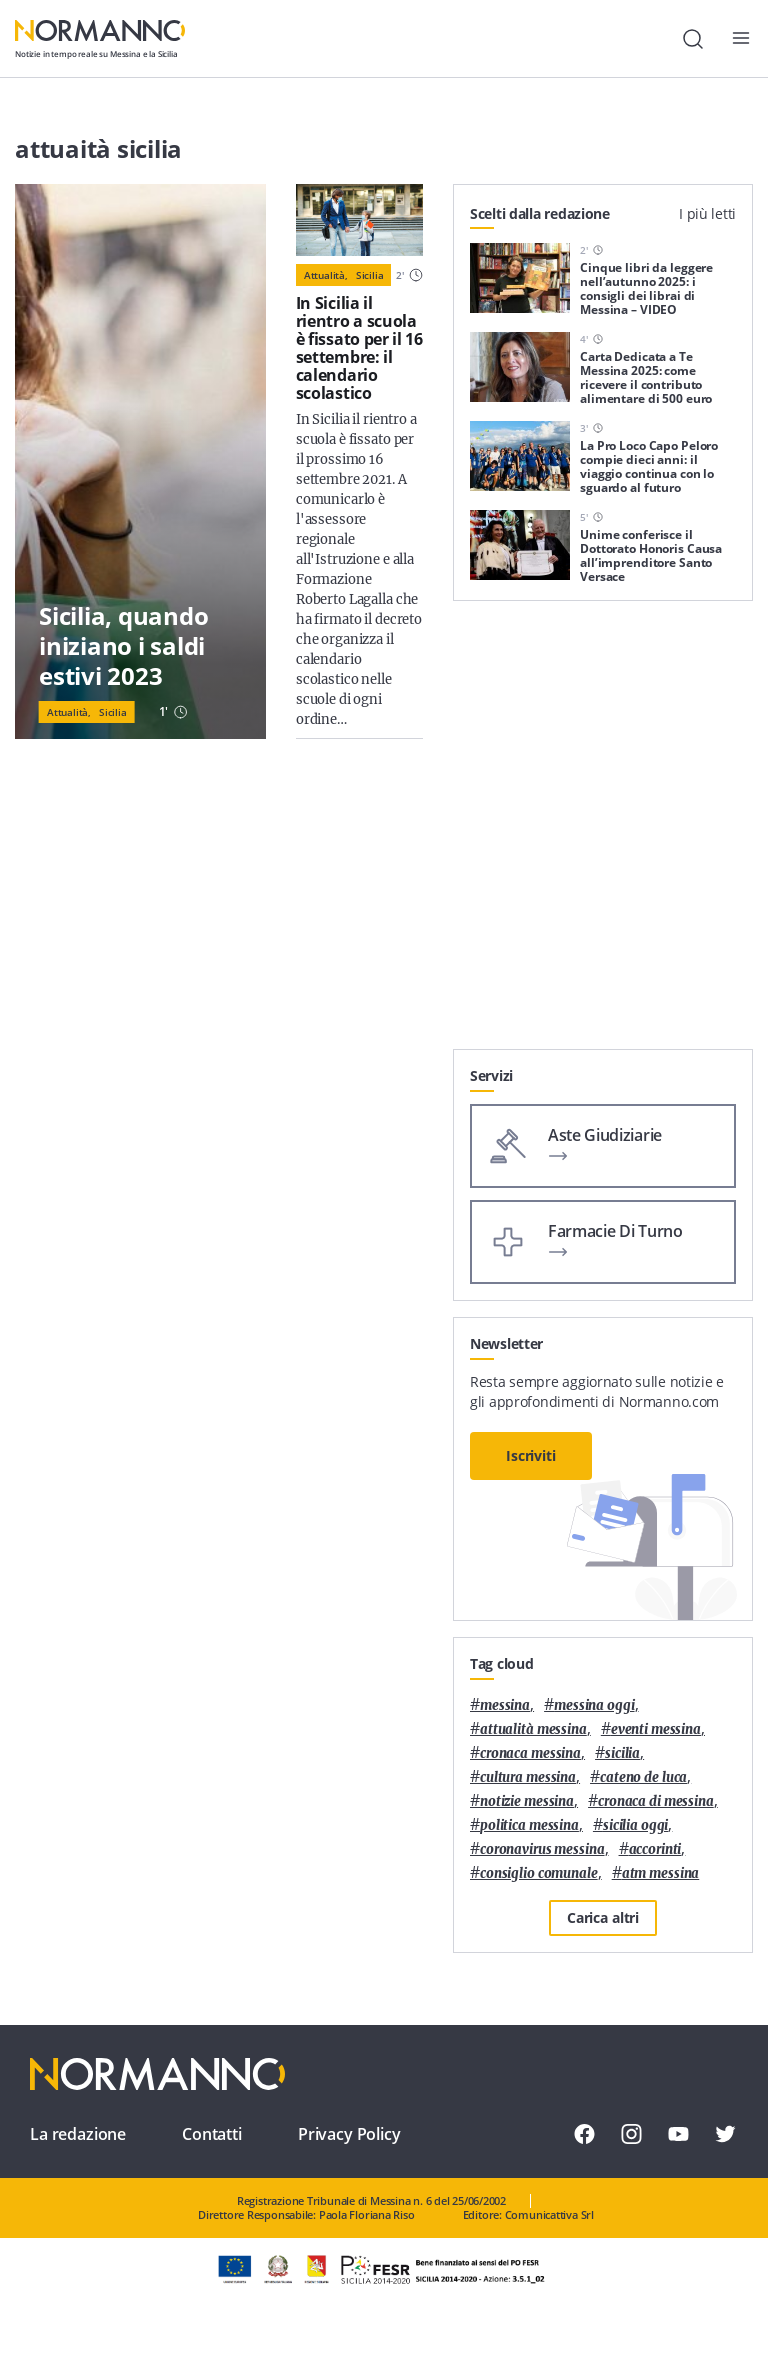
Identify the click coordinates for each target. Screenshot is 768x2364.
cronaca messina (530, 1753)
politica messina (529, 1825)
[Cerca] (693, 39)
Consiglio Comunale (539, 1873)
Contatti (212, 2134)
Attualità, (69, 712)
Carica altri (603, 1917)
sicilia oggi (635, 1825)
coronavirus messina (542, 1849)
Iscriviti (531, 1455)
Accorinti (655, 1849)
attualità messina (533, 1729)
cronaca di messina (656, 1801)
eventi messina (656, 1729)
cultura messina (528, 1777)
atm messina (661, 1873)
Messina (505, 1705)
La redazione (78, 2134)
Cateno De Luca (643, 1777)
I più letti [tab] (707, 213)
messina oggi (594, 1705)
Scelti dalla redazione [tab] (540, 213)
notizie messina (527, 1801)
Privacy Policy (349, 2134)
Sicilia (113, 712)
